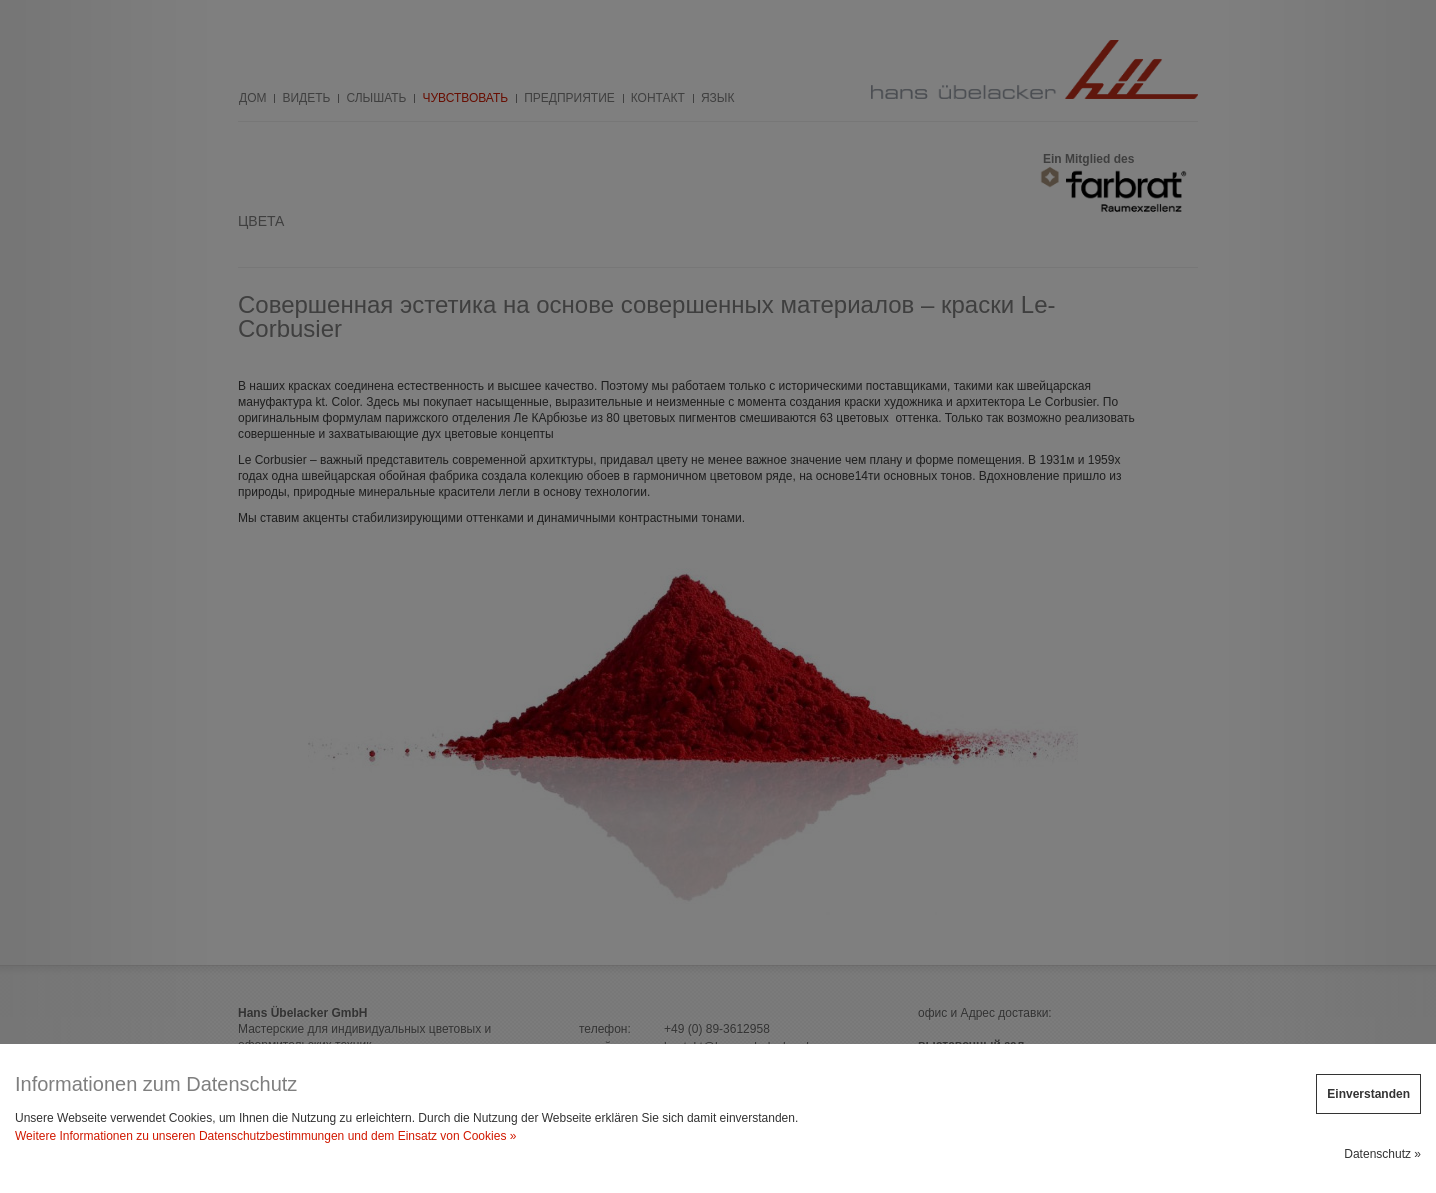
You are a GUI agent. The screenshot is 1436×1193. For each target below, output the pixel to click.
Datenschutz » (1382, 1154)
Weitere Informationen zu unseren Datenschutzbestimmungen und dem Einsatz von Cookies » (265, 1136)
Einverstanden (1368, 1094)
